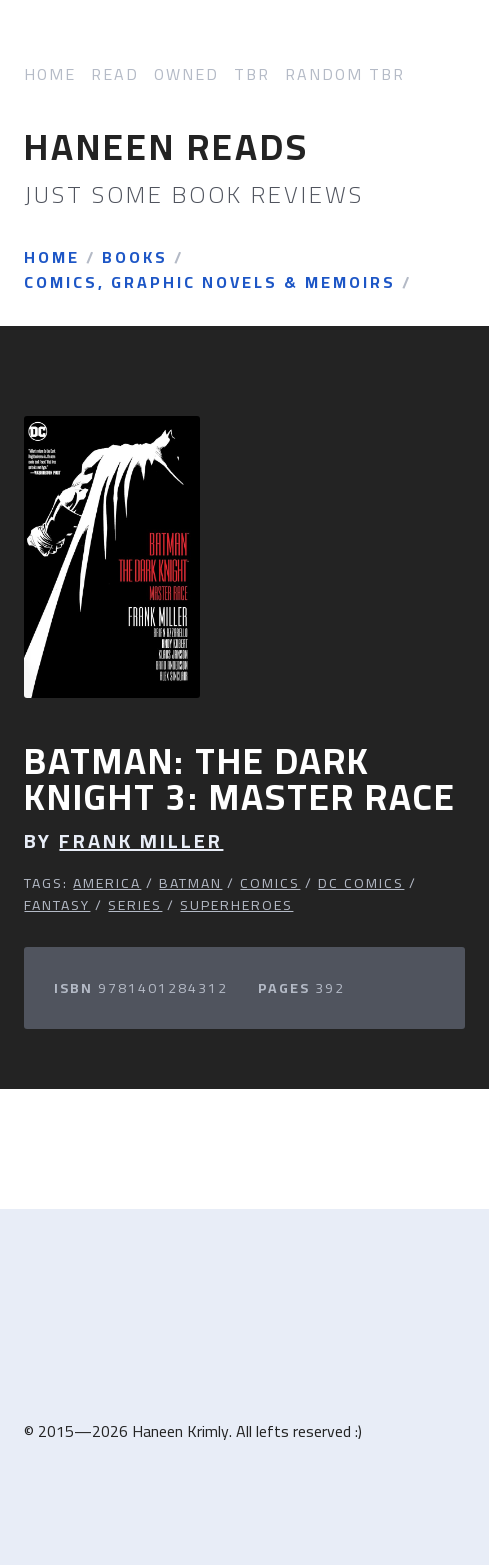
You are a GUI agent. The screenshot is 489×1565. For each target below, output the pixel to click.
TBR (252, 74)
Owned (186, 74)
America (107, 883)
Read (115, 74)
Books (135, 258)
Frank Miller (141, 841)
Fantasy (57, 905)
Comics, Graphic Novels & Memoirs (210, 283)
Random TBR (345, 74)
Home (50, 74)
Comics (270, 883)
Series (135, 905)
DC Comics (361, 883)
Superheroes (236, 905)
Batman (190, 883)
